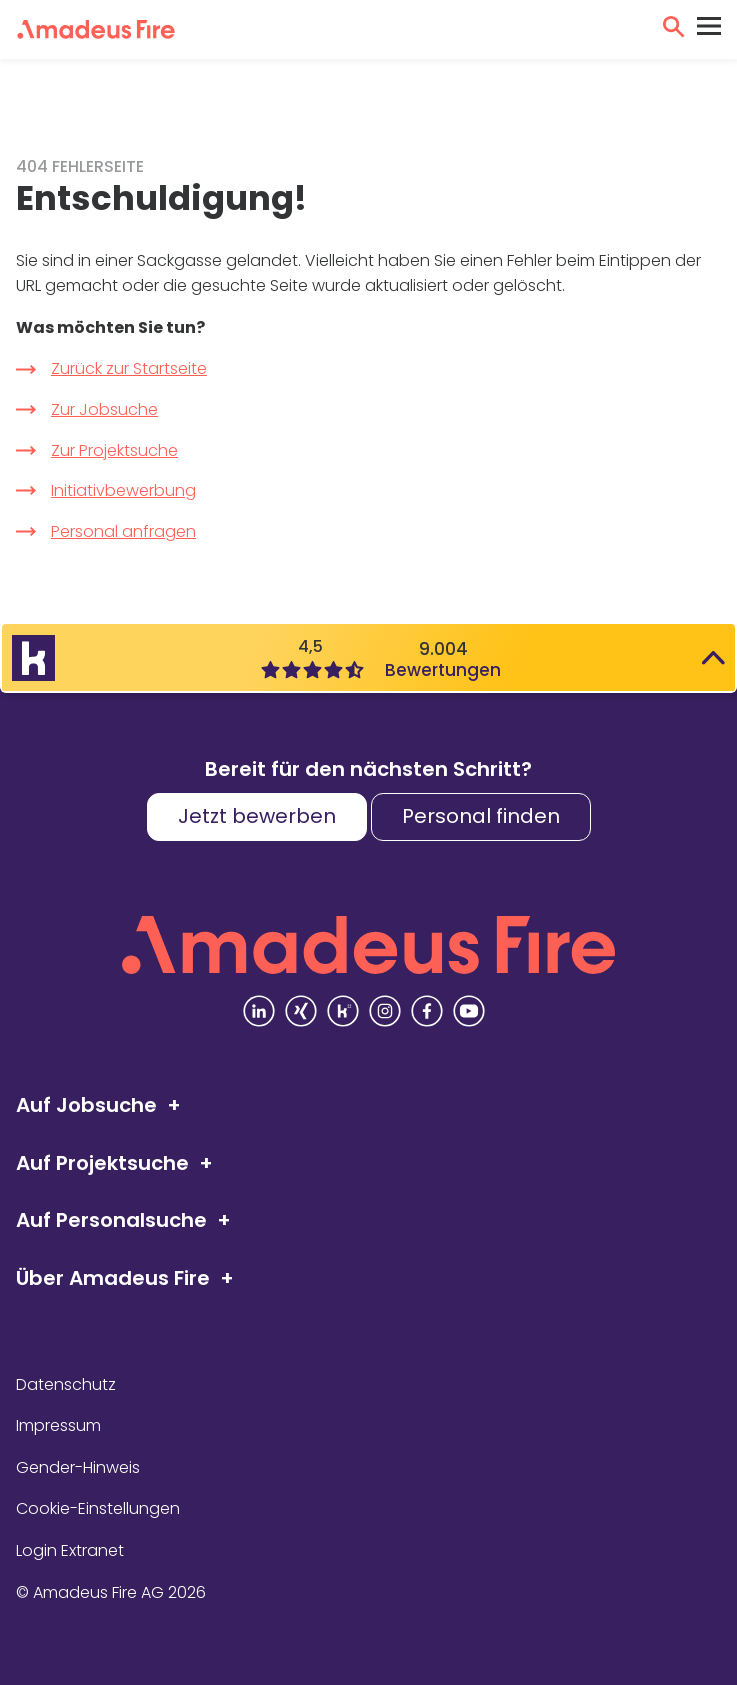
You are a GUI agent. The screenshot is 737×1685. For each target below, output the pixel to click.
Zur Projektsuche (114, 450)
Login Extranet (70, 1550)
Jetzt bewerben (257, 816)
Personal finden (481, 816)
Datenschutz (66, 1384)
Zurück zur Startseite (129, 368)
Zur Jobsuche (104, 409)
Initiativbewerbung (123, 490)
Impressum (58, 1425)
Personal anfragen (123, 531)
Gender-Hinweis (78, 1467)
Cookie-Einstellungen (98, 1508)
